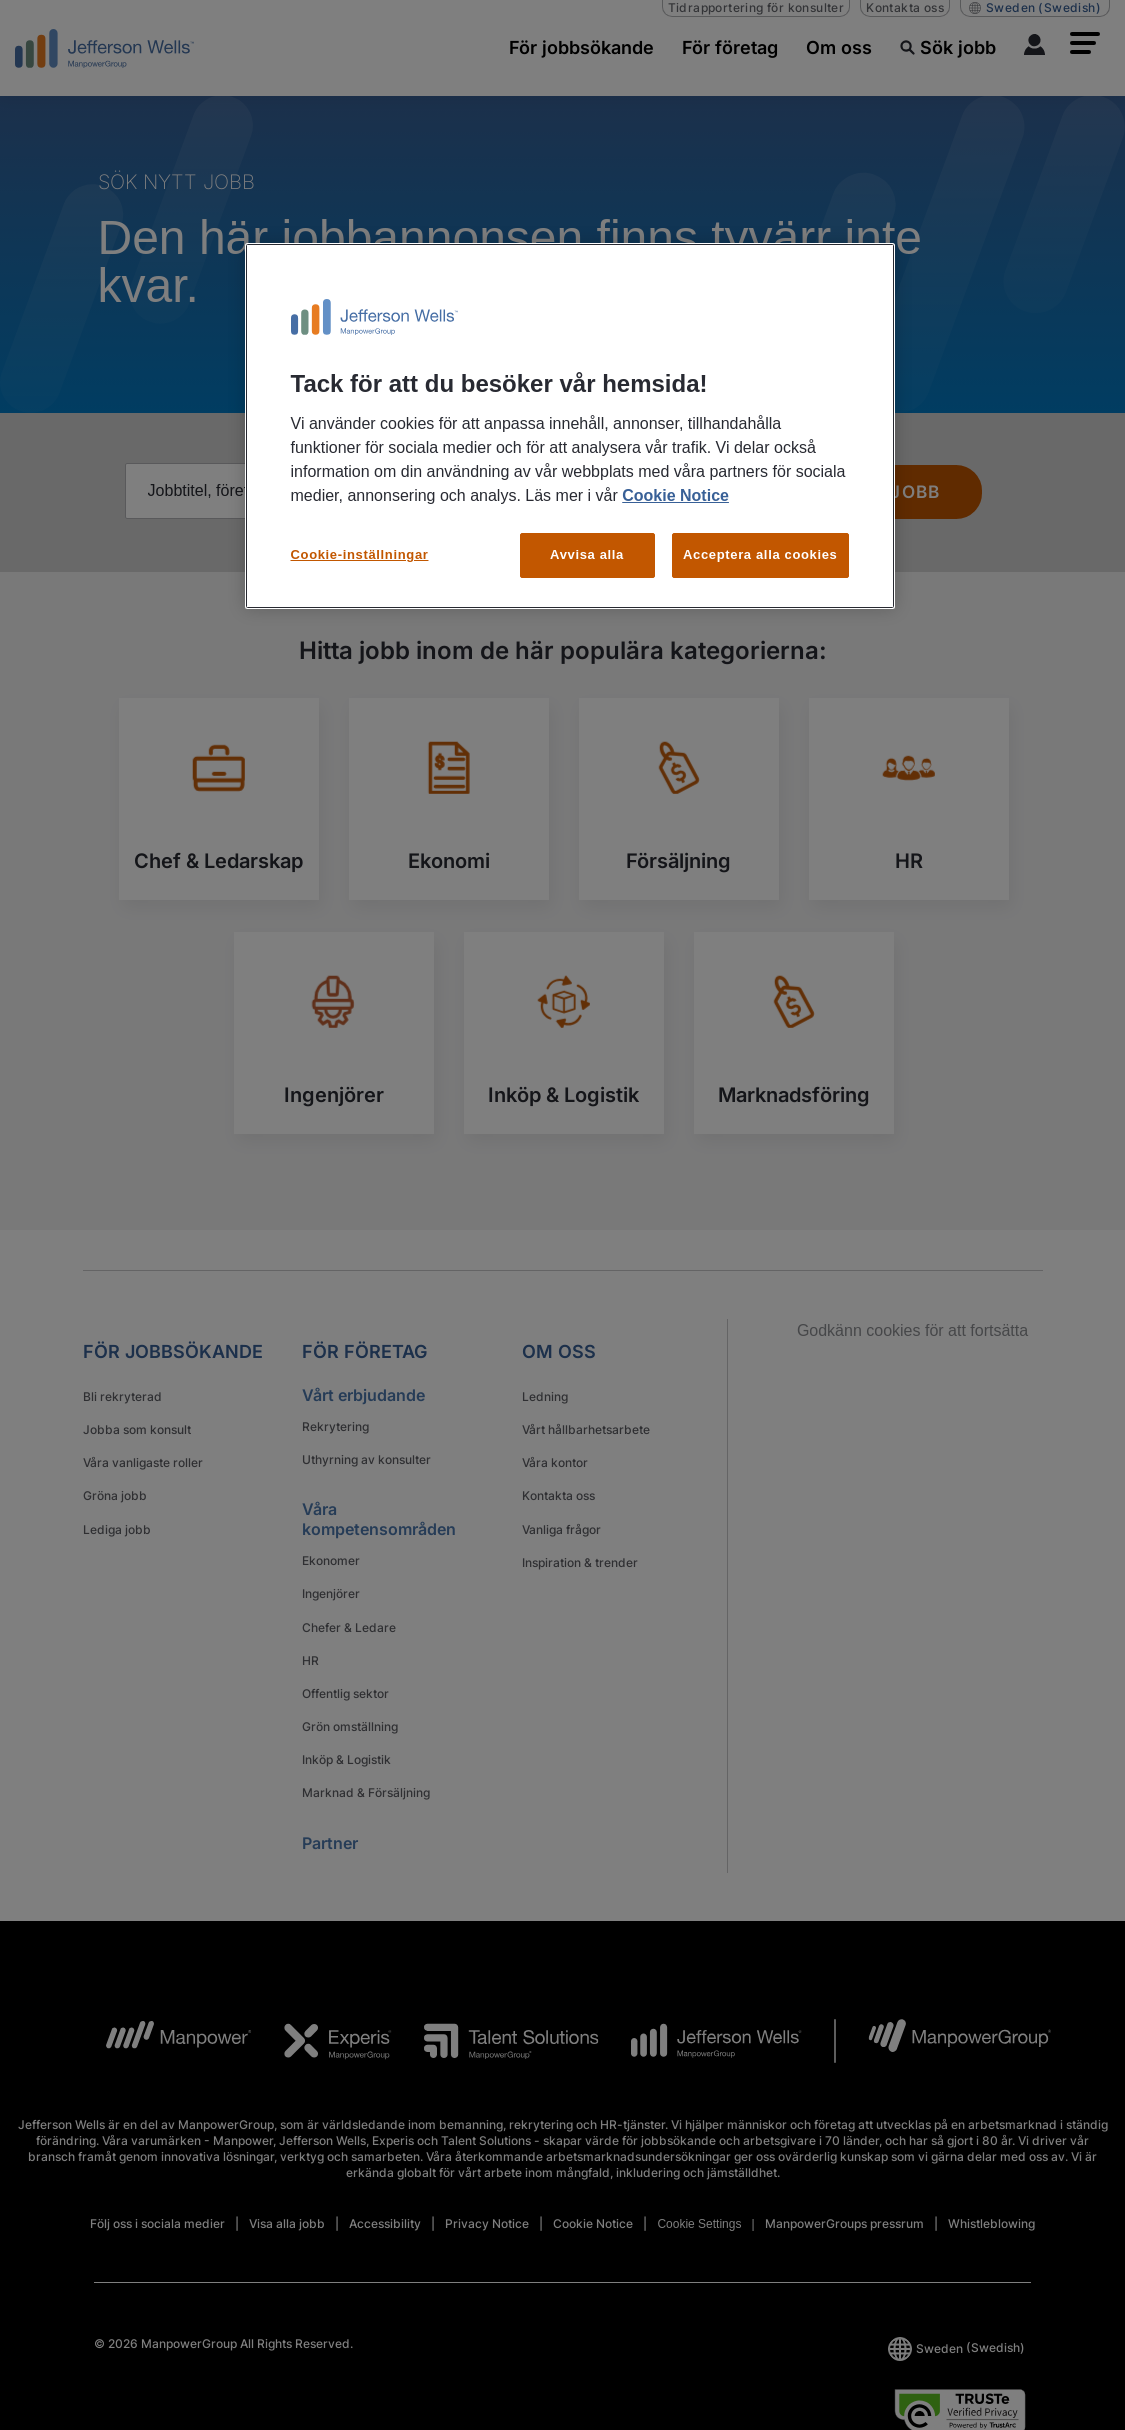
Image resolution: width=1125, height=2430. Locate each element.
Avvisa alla (587, 554)
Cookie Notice (675, 495)
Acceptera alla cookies (760, 554)
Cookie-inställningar (360, 554)
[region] (570, 426)
